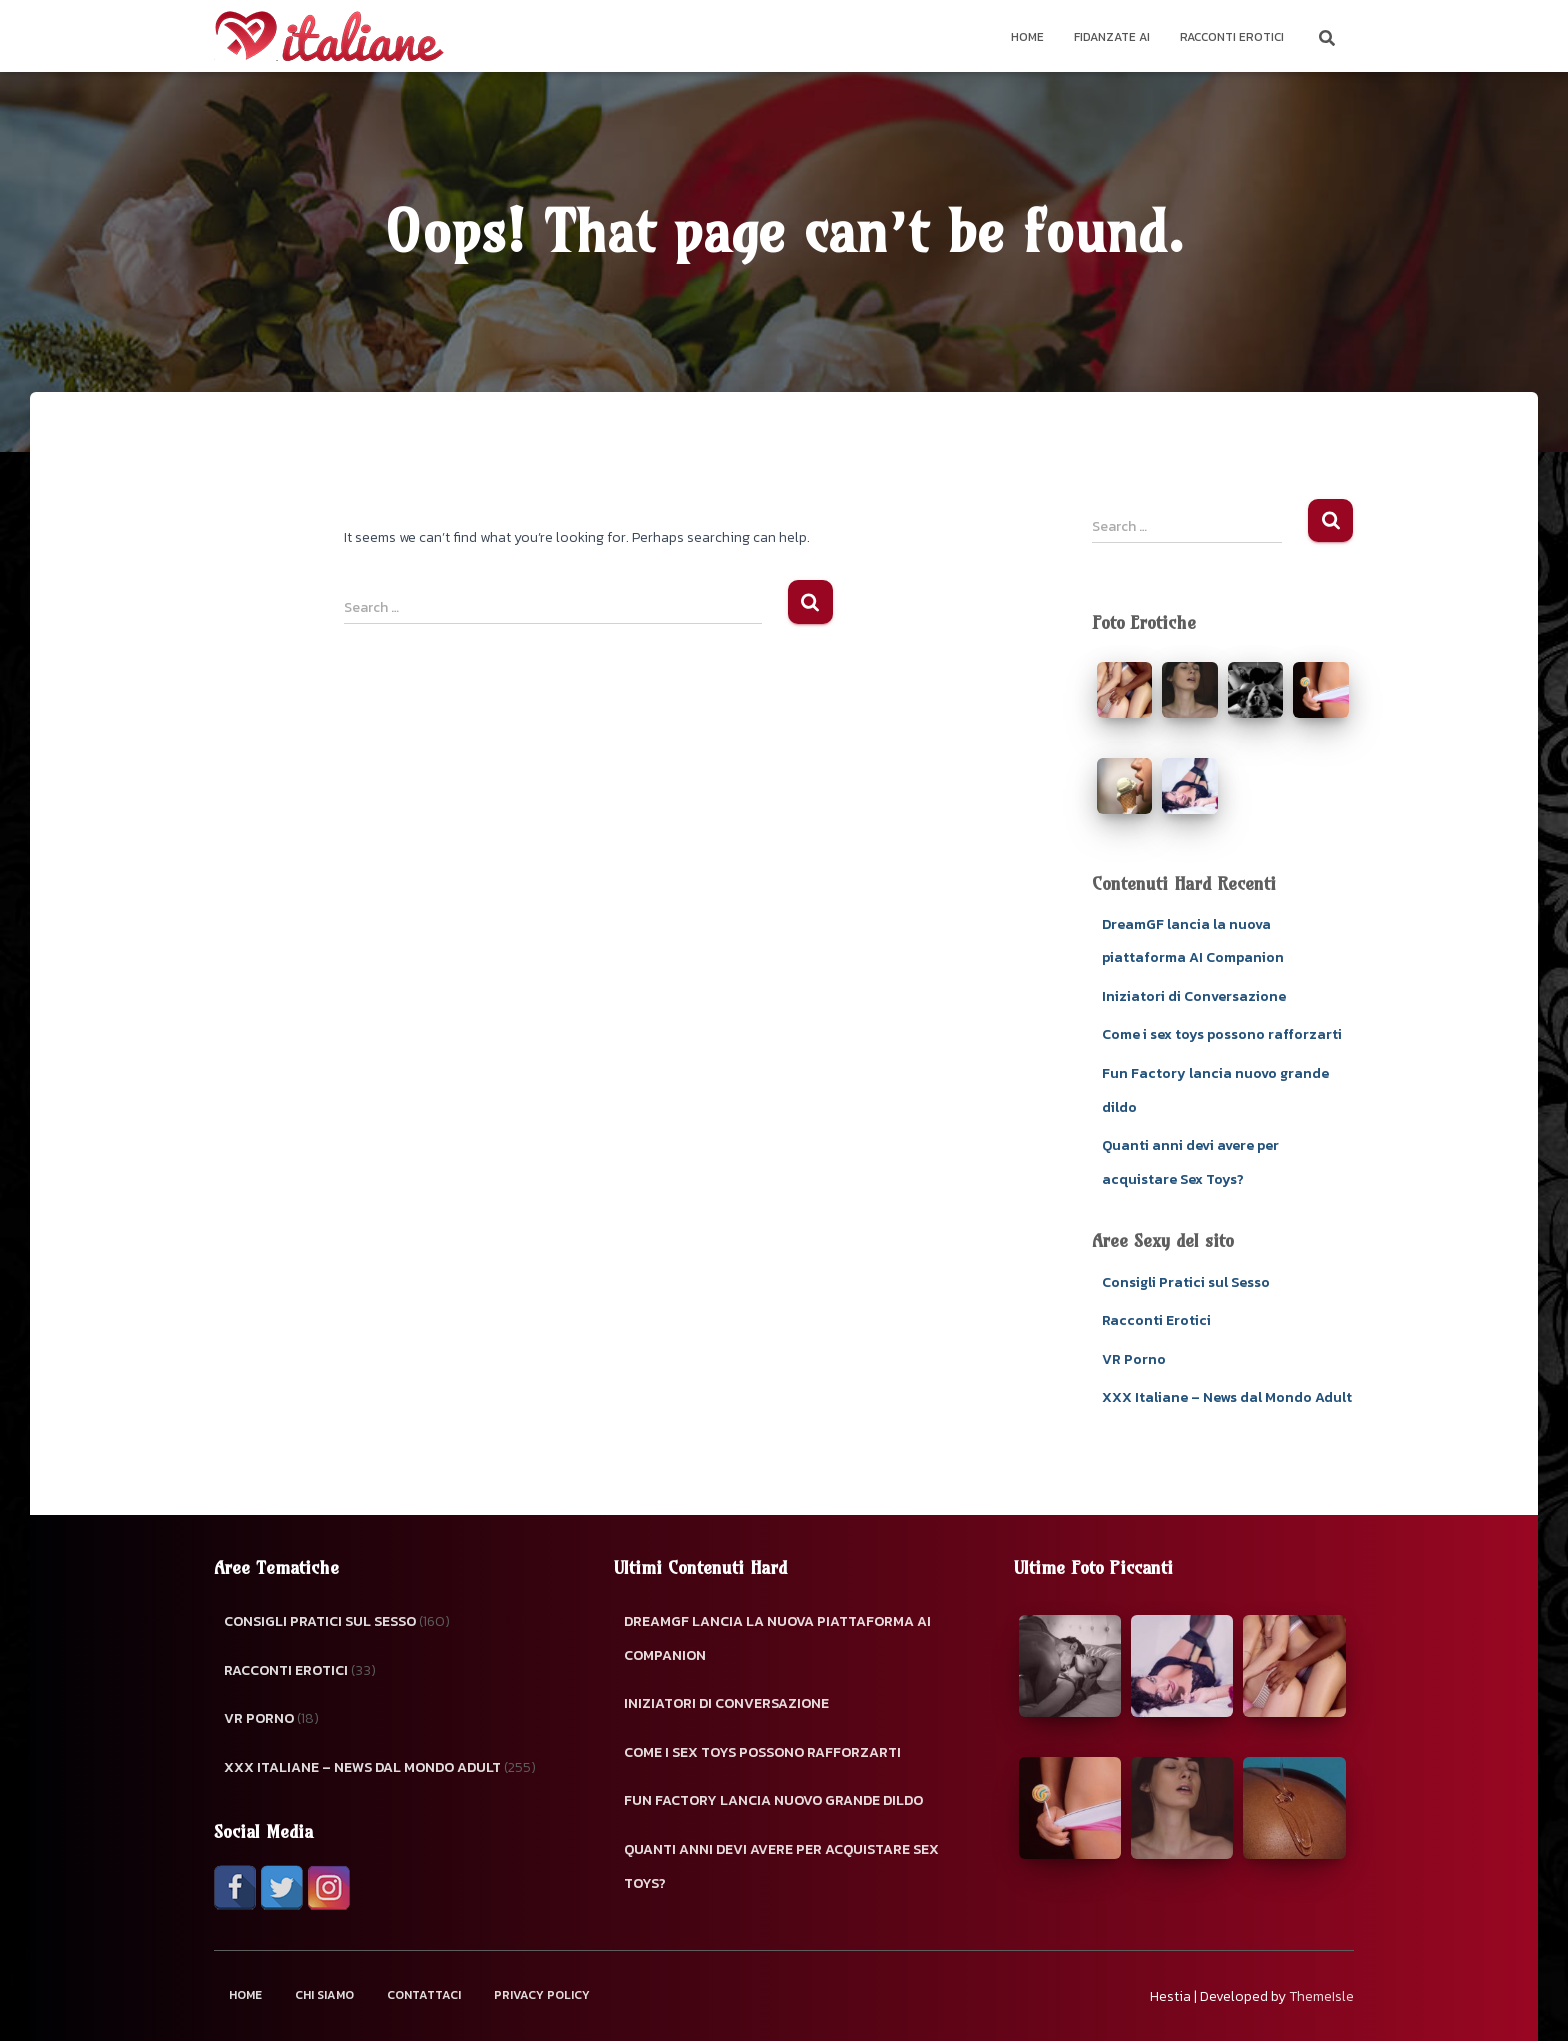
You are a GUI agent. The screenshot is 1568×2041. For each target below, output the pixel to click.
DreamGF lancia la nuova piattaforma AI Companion (777, 1638)
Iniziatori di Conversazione (1194, 996)
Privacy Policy (542, 1995)
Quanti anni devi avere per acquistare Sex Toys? (781, 1866)
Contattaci (424, 1995)
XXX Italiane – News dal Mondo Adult (1227, 1397)
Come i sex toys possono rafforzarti (1222, 1034)
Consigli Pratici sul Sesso (1186, 1282)
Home (1027, 37)
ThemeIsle (1321, 1996)
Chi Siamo (324, 1995)
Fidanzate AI (1112, 37)
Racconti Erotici (1232, 37)
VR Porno (1134, 1359)
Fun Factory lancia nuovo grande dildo (773, 1800)
